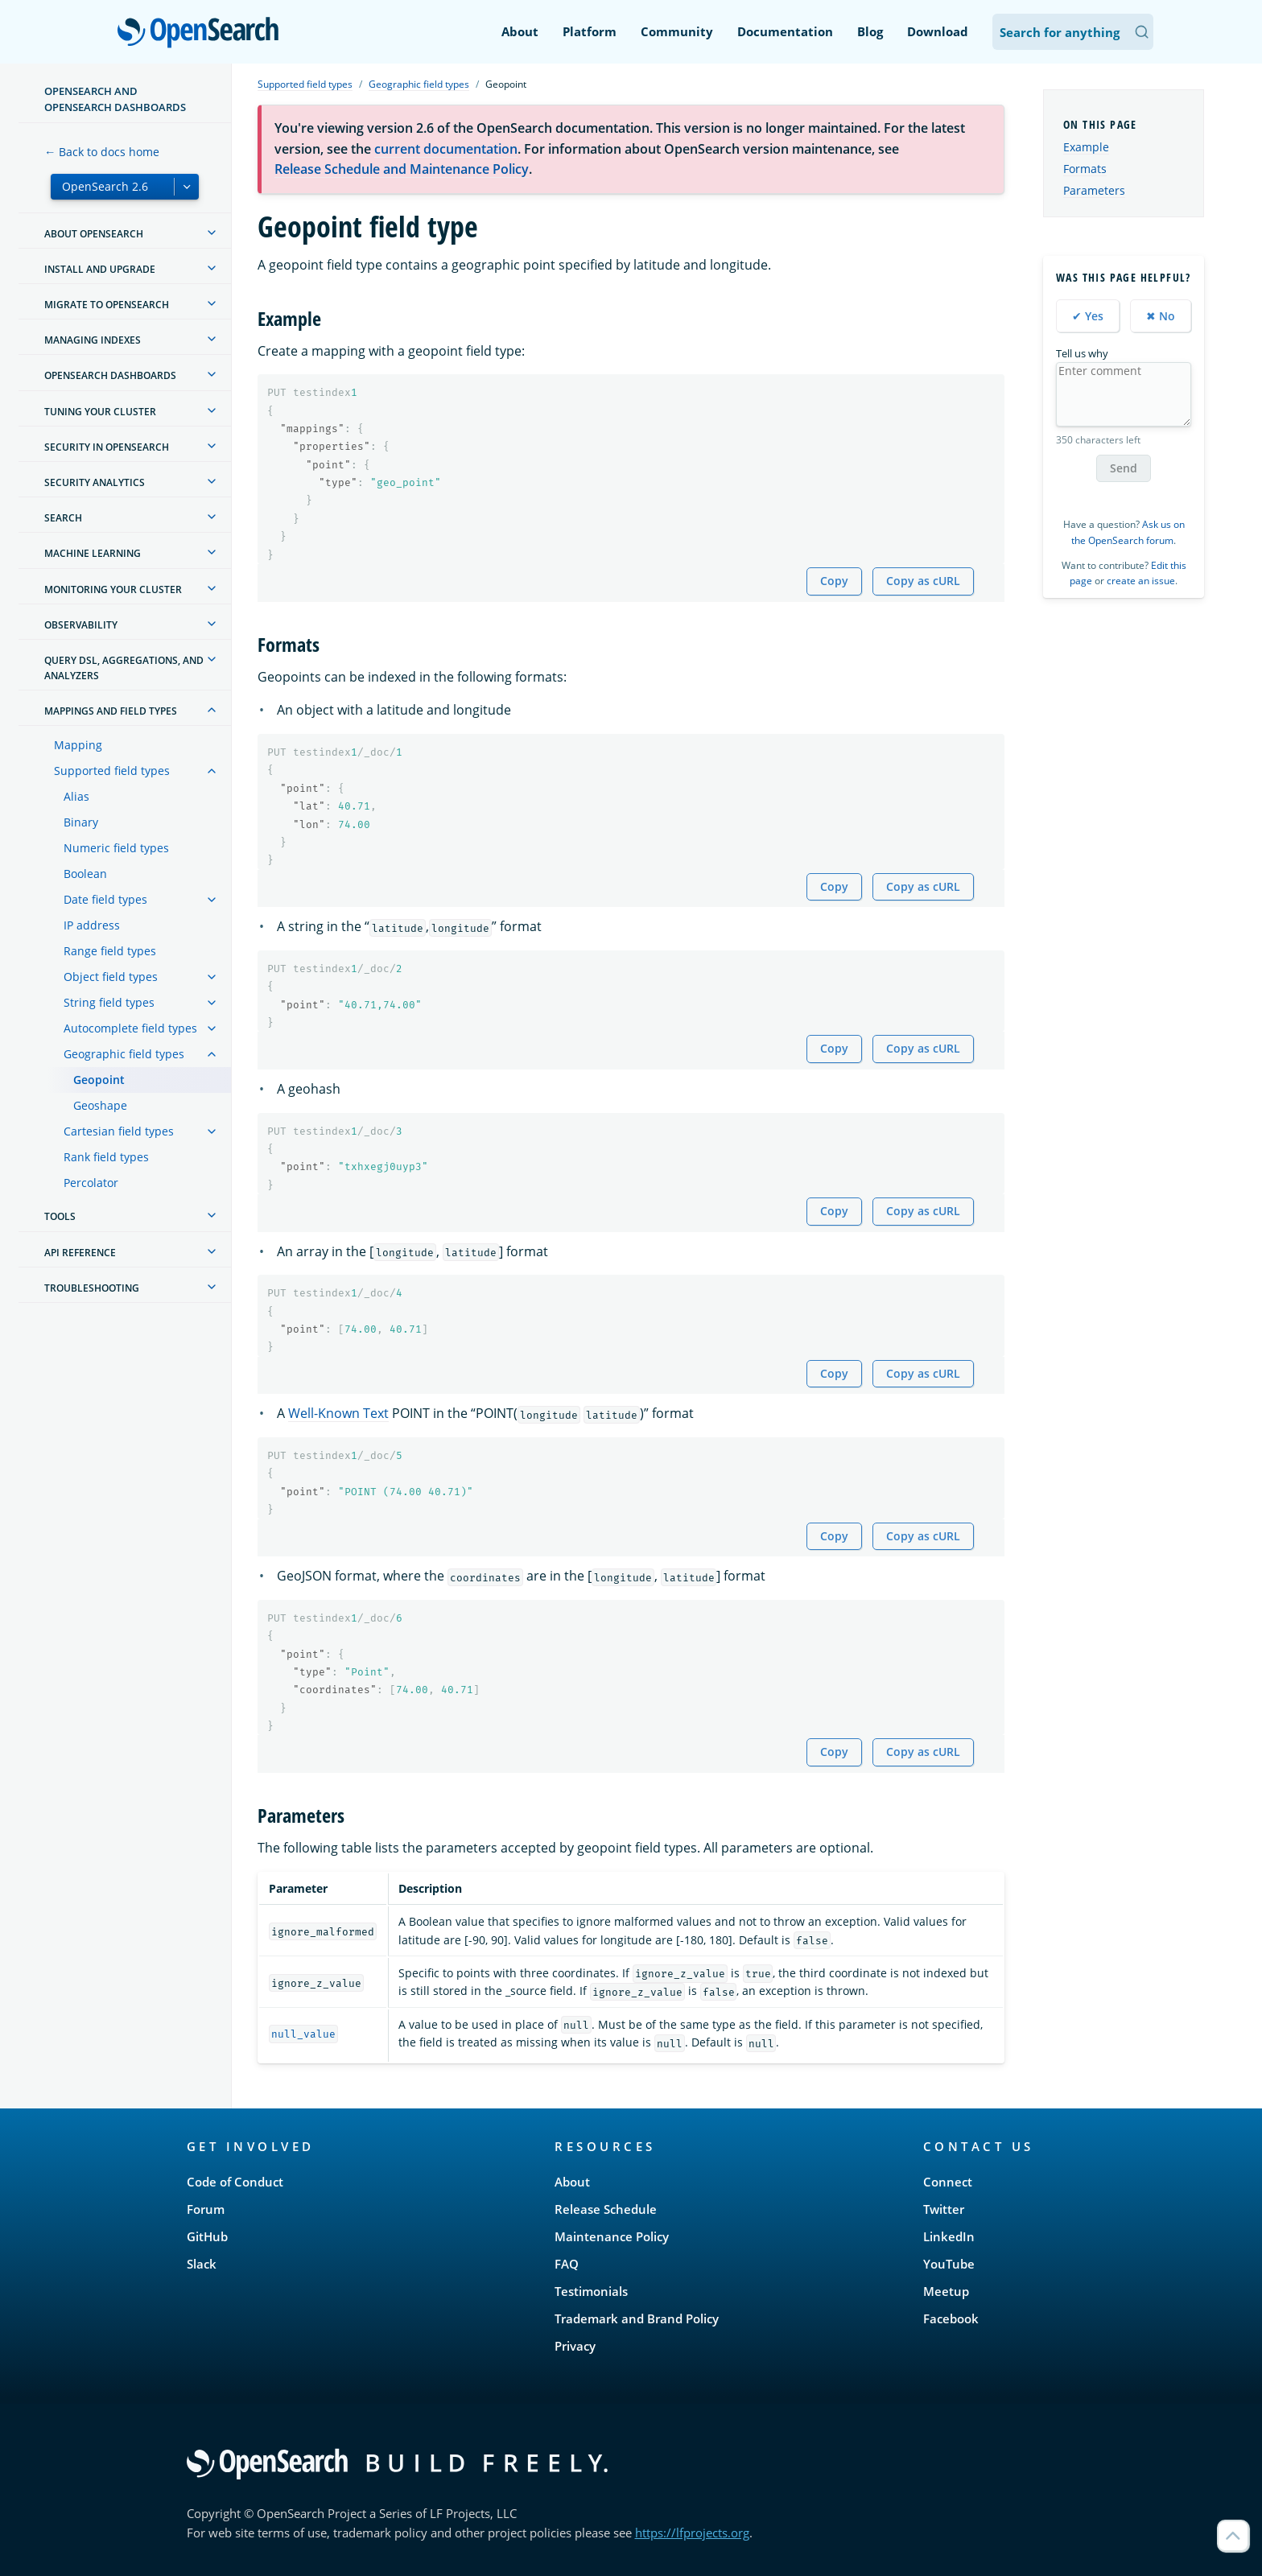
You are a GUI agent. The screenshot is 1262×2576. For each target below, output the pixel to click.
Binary (81, 822)
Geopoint (99, 1079)
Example (1086, 147)
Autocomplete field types (130, 1028)
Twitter (943, 2209)
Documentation (785, 31)
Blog (870, 31)
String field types (109, 1002)
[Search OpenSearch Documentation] (1072, 32)
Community (677, 31)
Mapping (78, 744)
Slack (202, 2264)
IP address (92, 925)
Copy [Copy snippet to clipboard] (834, 580)
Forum (206, 2209)
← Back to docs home (101, 151)
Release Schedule (606, 2209)
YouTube (949, 2264)
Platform (590, 31)
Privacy (575, 2346)
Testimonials (591, 2291)
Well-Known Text (338, 1413)
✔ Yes (1087, 316)
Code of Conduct (235, 2182)
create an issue (1141, 580)
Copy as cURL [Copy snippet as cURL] (923, 580)
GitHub (207, 2236)
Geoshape (100, 1105)
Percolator (91, 1182)
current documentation (446, 149)
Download (937, 31)
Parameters (1094, 190)
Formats (1085, 168)
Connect (947, 2182)
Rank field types (106, 1156)
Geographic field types (124, 1053)
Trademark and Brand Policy (637, 2318)
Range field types (110, 950)
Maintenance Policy (612, 2236)
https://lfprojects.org (692, 2532)
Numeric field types (116, 847)
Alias (76, 796)
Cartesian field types (119, 1131)
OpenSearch (202, 34)
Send (1123, 468)
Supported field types (112, 770)
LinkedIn (949, 2236)
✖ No (1160, 316)
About (519, 31)
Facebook (951, 2318)
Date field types (105, 899)
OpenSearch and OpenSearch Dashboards (115, 99)
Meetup (946, 2291)
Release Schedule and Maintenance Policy (401, 169)
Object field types (111, 976)
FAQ (567, 2264)
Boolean (85, 873)
